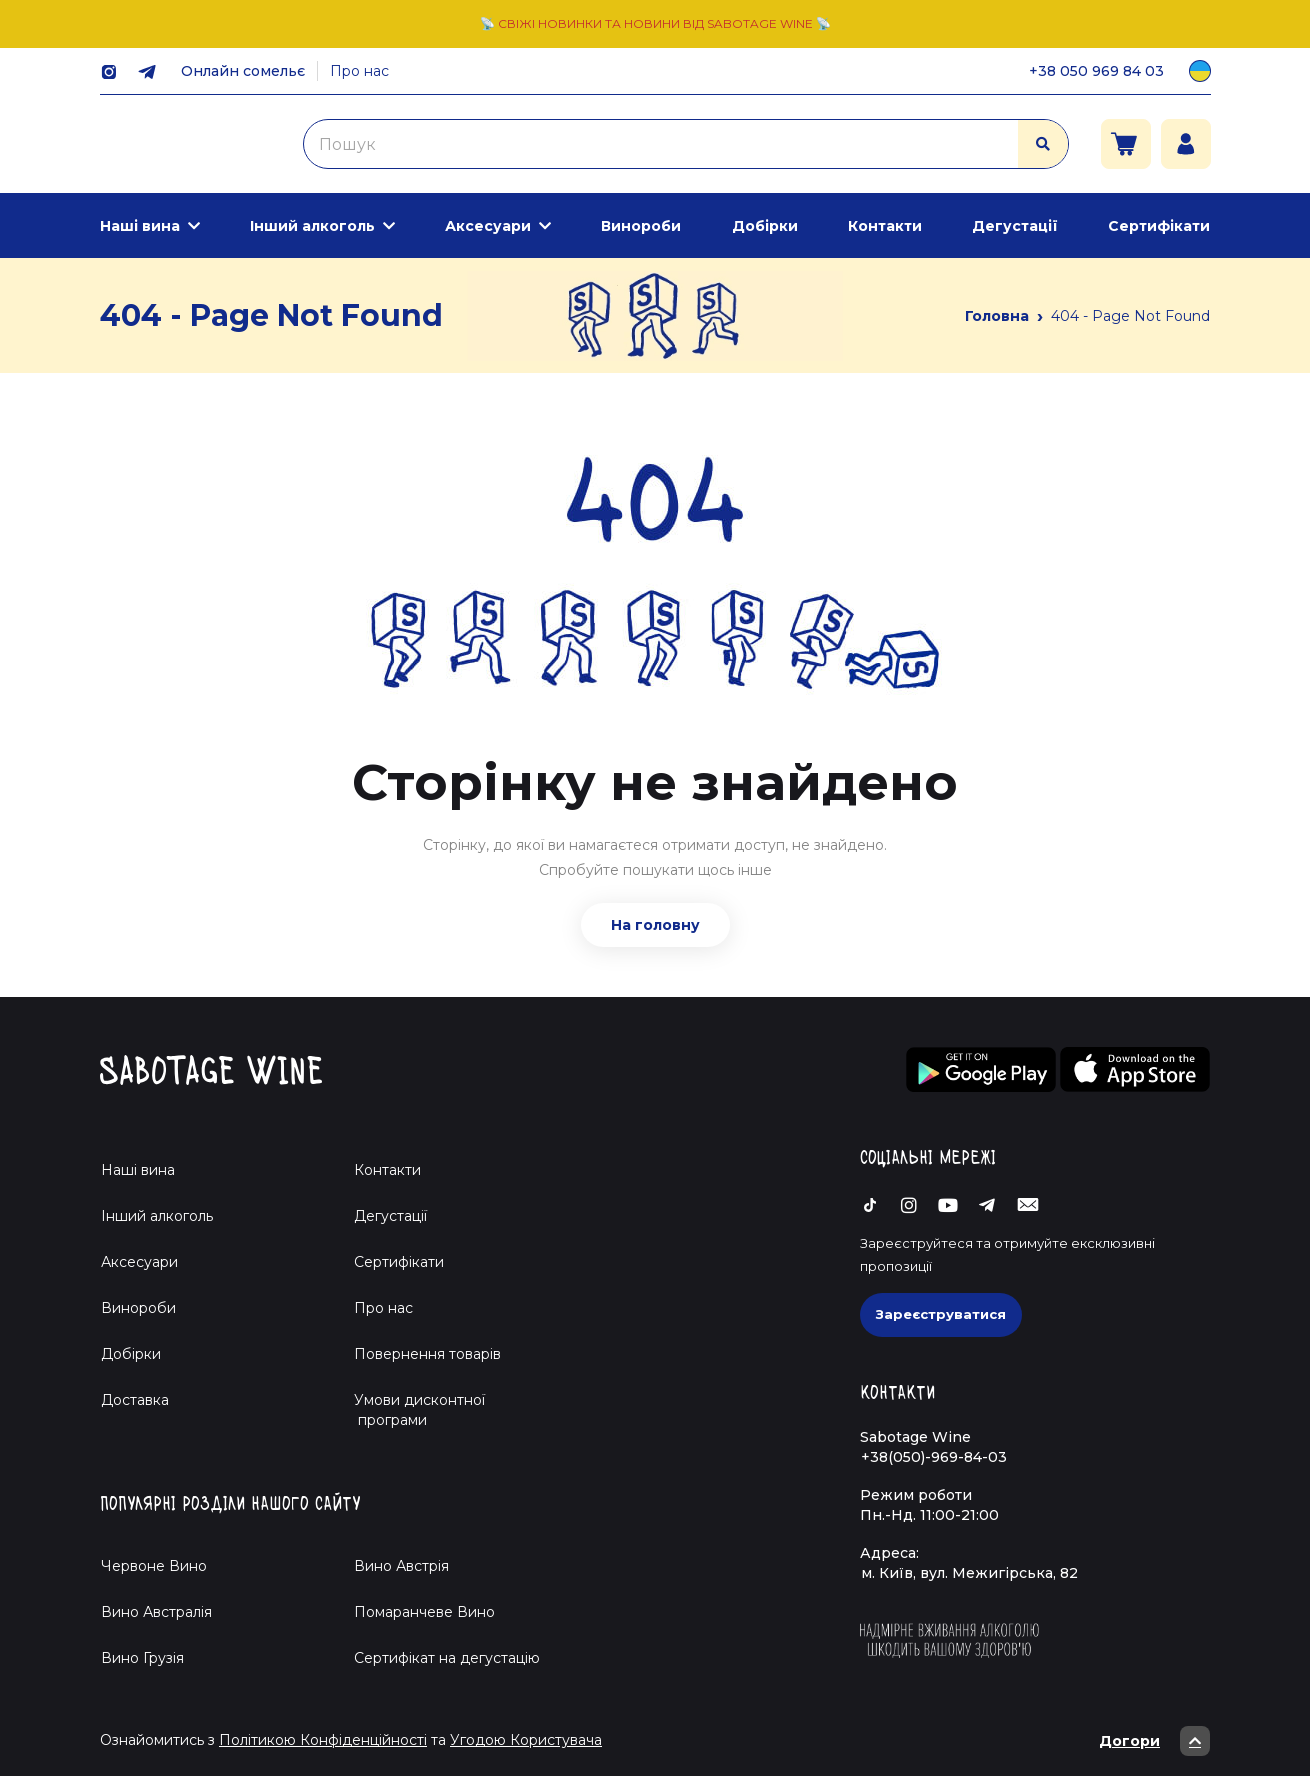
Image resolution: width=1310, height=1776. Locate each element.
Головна (997, 316)
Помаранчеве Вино (424, 1612)
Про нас (359, 71)
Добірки (765, 226)
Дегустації (1015, 226)
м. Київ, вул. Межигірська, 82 (969, 1573)
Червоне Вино (154, 1566)
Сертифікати (1159, 226)
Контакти (885, 226)
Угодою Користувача (526, 1740)
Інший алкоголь (312, 226)
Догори (1154, 1741)
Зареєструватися (941, 1314)
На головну (655, 925)
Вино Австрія (401, 1566)
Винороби (641, 226)
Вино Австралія (156, 1612)
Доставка (135, 1400)
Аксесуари (488, 226)
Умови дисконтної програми (411, 1410)
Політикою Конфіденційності (323, 1740)
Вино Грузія (142, 1658)
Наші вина (140, 226)
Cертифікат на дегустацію (447, 1658)
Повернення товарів (427, 1354)
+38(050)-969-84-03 (934, 1457)
